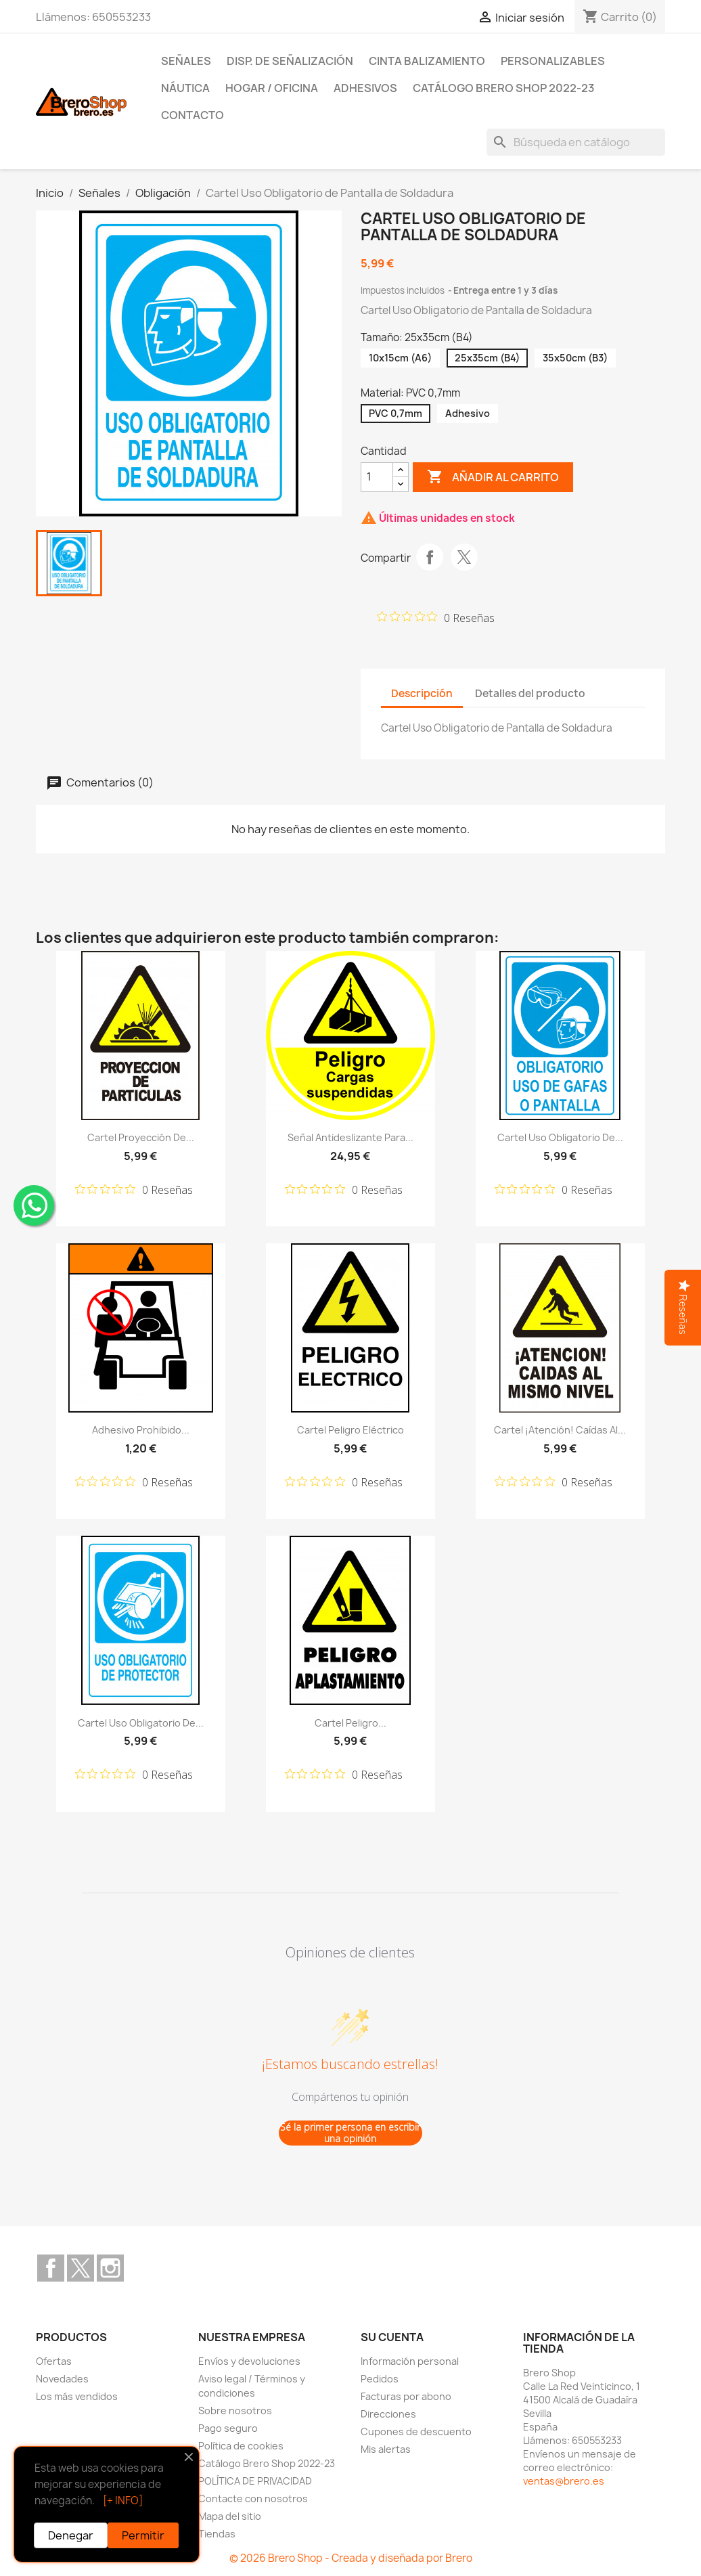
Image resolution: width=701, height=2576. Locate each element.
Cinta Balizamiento (427, 60)
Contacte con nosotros (253, 2498)
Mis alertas (386, 2449)
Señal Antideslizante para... (350, 1137)
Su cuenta (392, 2337)
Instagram (110, 2268)
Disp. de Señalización (290, 60)
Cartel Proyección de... (140, 1137)
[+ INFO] (123, 2500)
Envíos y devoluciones (249, 2361)
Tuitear (464, 557)
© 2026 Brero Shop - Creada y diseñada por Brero (350, 2558)
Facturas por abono (406, 2396)
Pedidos (380, 2378)
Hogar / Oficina (271, 88)
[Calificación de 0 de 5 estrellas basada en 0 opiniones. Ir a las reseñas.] (436, 617)
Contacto (192, 115)
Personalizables (553, 60)
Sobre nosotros (235, 2410)
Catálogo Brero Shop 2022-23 (504, 88)
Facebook (50, 2268)
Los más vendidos (77, 2396)
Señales (186, 60)
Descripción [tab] (422, 693)
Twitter (80, 2268)
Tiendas (216, 2533)
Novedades (62, 2378)
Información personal (410, 2361)
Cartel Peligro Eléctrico (350, 1429)
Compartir (429, 557)
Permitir (143, 2535)
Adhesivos (365, 88)
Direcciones (388, 2413)
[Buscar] (576, 142)
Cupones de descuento (416, 2431)
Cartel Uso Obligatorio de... (560, 1137)
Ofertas (54, 2361)
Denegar (70, 2535)
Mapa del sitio (229, 2516)
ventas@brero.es (563, 2480)
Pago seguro (228, 2428)
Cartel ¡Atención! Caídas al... (560, 1429)
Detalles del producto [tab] (530, 693)
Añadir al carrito (493, 477)
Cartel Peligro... (350, 1722)
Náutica (185, 88)
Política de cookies (241, 2445)
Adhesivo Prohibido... (140, 1429)
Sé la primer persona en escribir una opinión (350, 2133)
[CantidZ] (377, 477)
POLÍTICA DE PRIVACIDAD (255, 2480)
